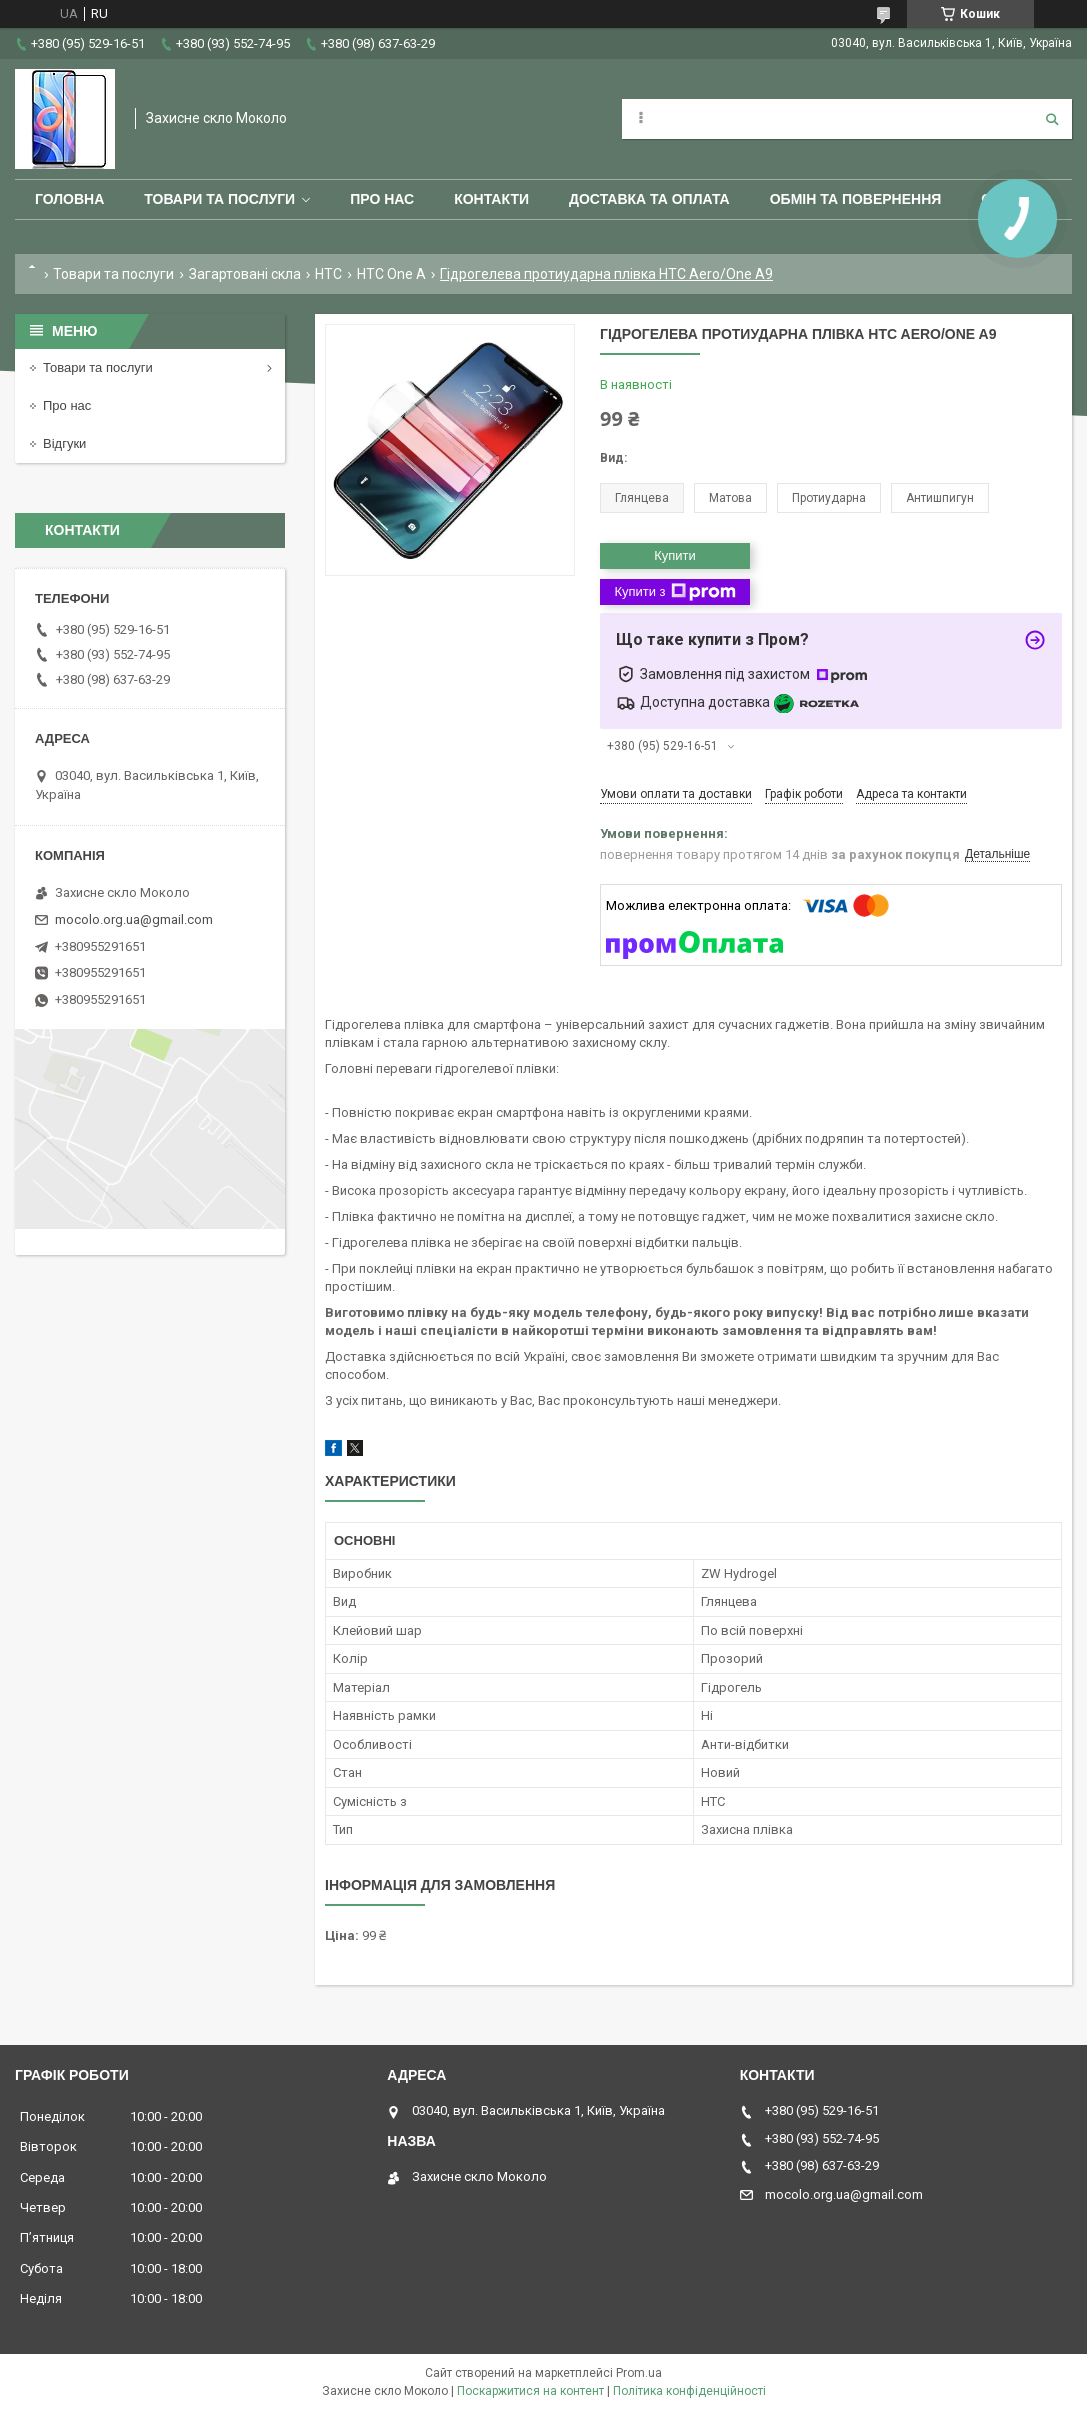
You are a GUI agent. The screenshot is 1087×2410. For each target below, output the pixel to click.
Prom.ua (639, 2373)
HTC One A (391, 274)
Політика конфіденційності (689, 2391)
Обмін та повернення (856, 199)
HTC (328, 274)
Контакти (491, 199)
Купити (675, 555)
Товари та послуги (219, 199)
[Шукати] (1052, 119)
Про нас (382, 199)
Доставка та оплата (649, 199)
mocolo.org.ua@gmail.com (134, 919)
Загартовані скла (245, 274)
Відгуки (64, 443)
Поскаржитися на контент (530, 2391)
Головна (69, 199)
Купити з (674, 592)
